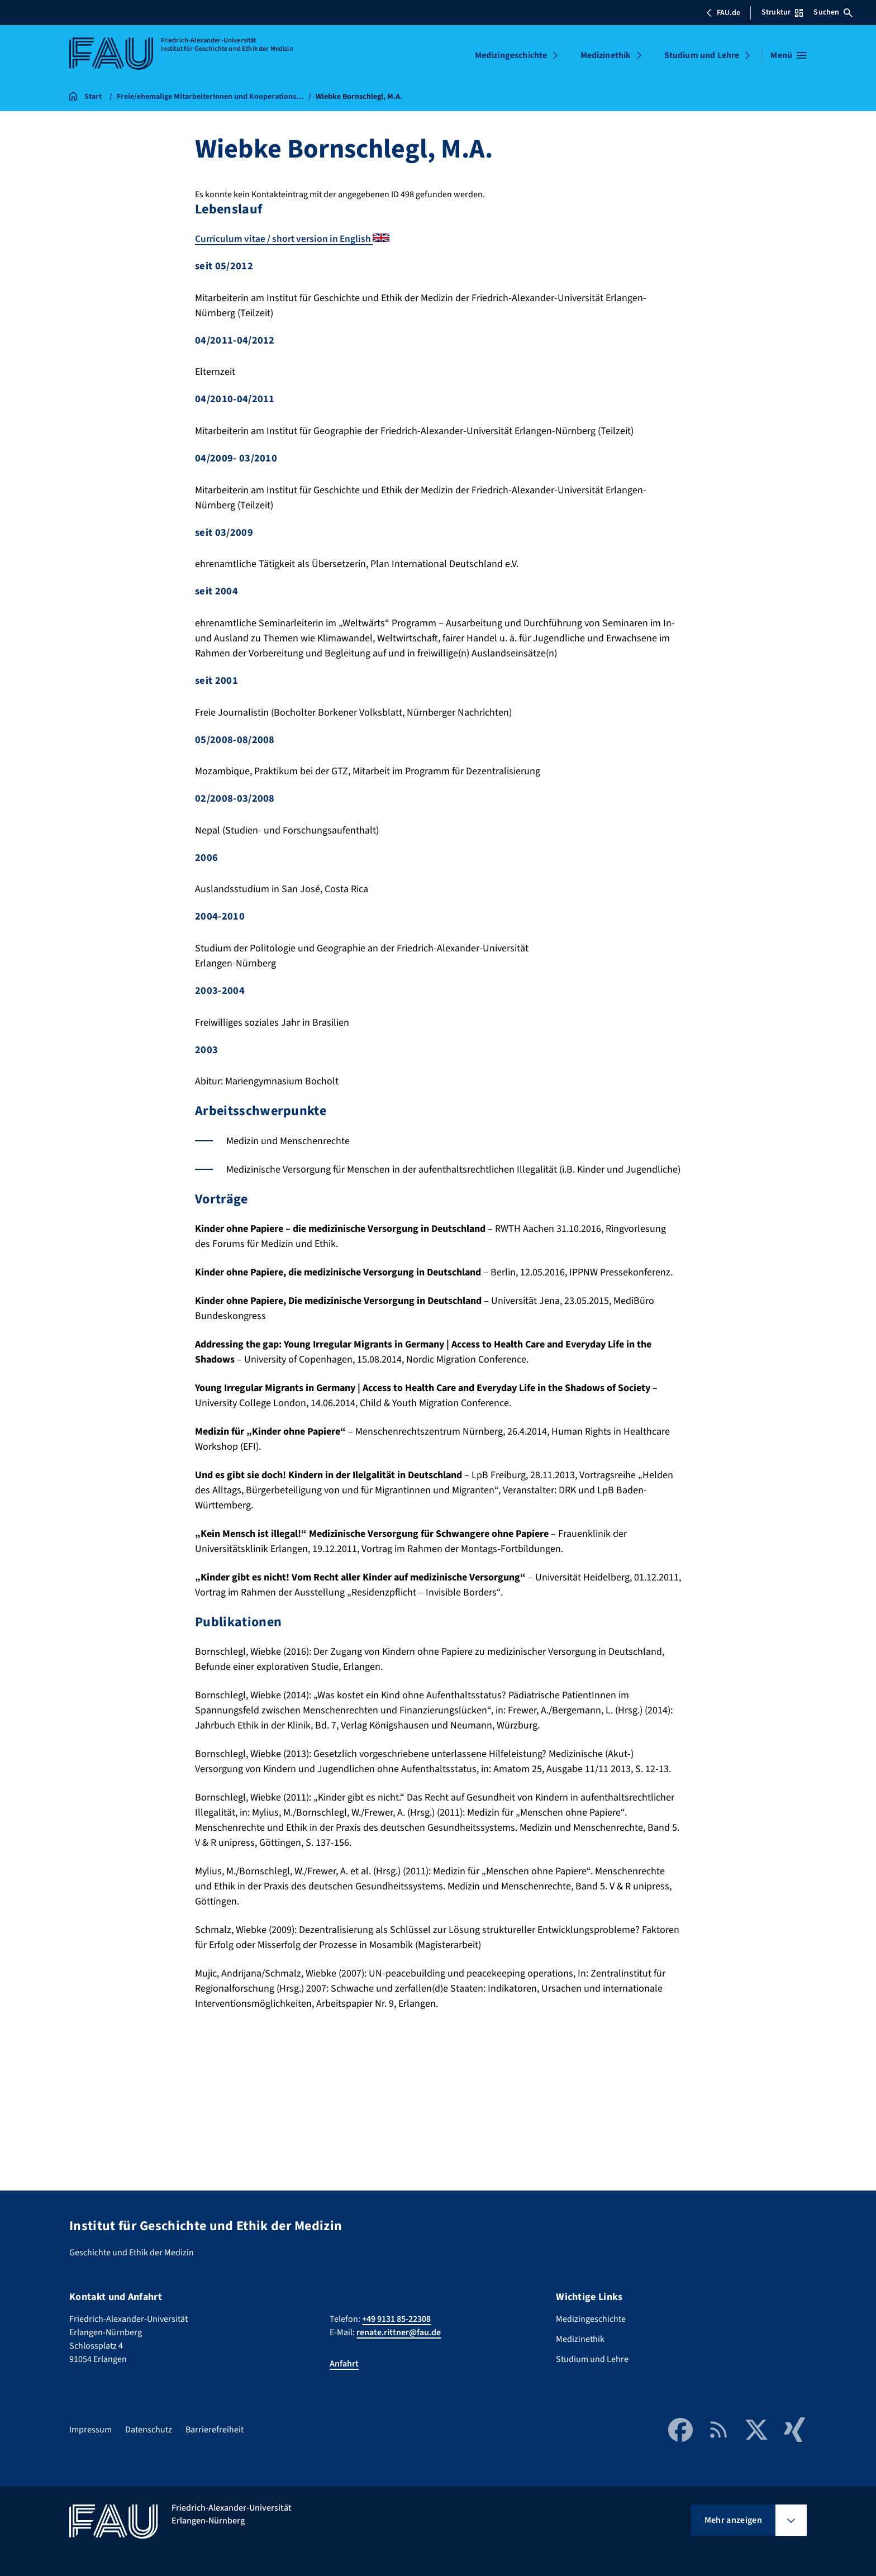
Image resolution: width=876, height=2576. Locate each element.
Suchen (833, 12)
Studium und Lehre (702, 55)
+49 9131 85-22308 (396, 2319)
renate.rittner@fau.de (398, 2332)
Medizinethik (605, 55)
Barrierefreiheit (214, 2429)
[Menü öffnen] (788, 55)
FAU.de (723, 12)
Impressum (90, 2429)
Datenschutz (148, 2429)
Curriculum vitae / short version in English (296, 239)
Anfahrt (344, 2364)
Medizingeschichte (511, 55)
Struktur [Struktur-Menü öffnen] (782, 12)
